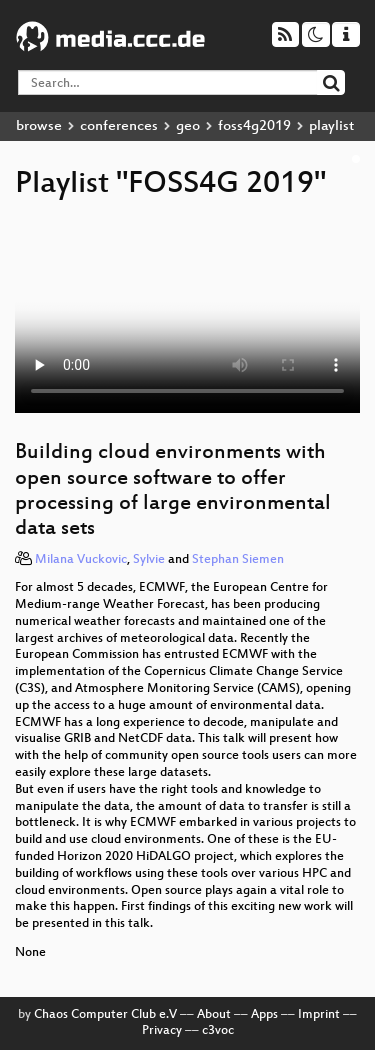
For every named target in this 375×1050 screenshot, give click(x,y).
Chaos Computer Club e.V (105, 1015)
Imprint (319, 1015)
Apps (264, 1015)
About (214, 1015)
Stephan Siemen (238, 560)
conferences (119, 126)
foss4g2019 (254, 126)
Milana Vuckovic (81, 560)
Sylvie (149, 560)
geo (188, 126)
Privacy (162, 1031)
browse (39, 126)
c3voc (218, 1031)
